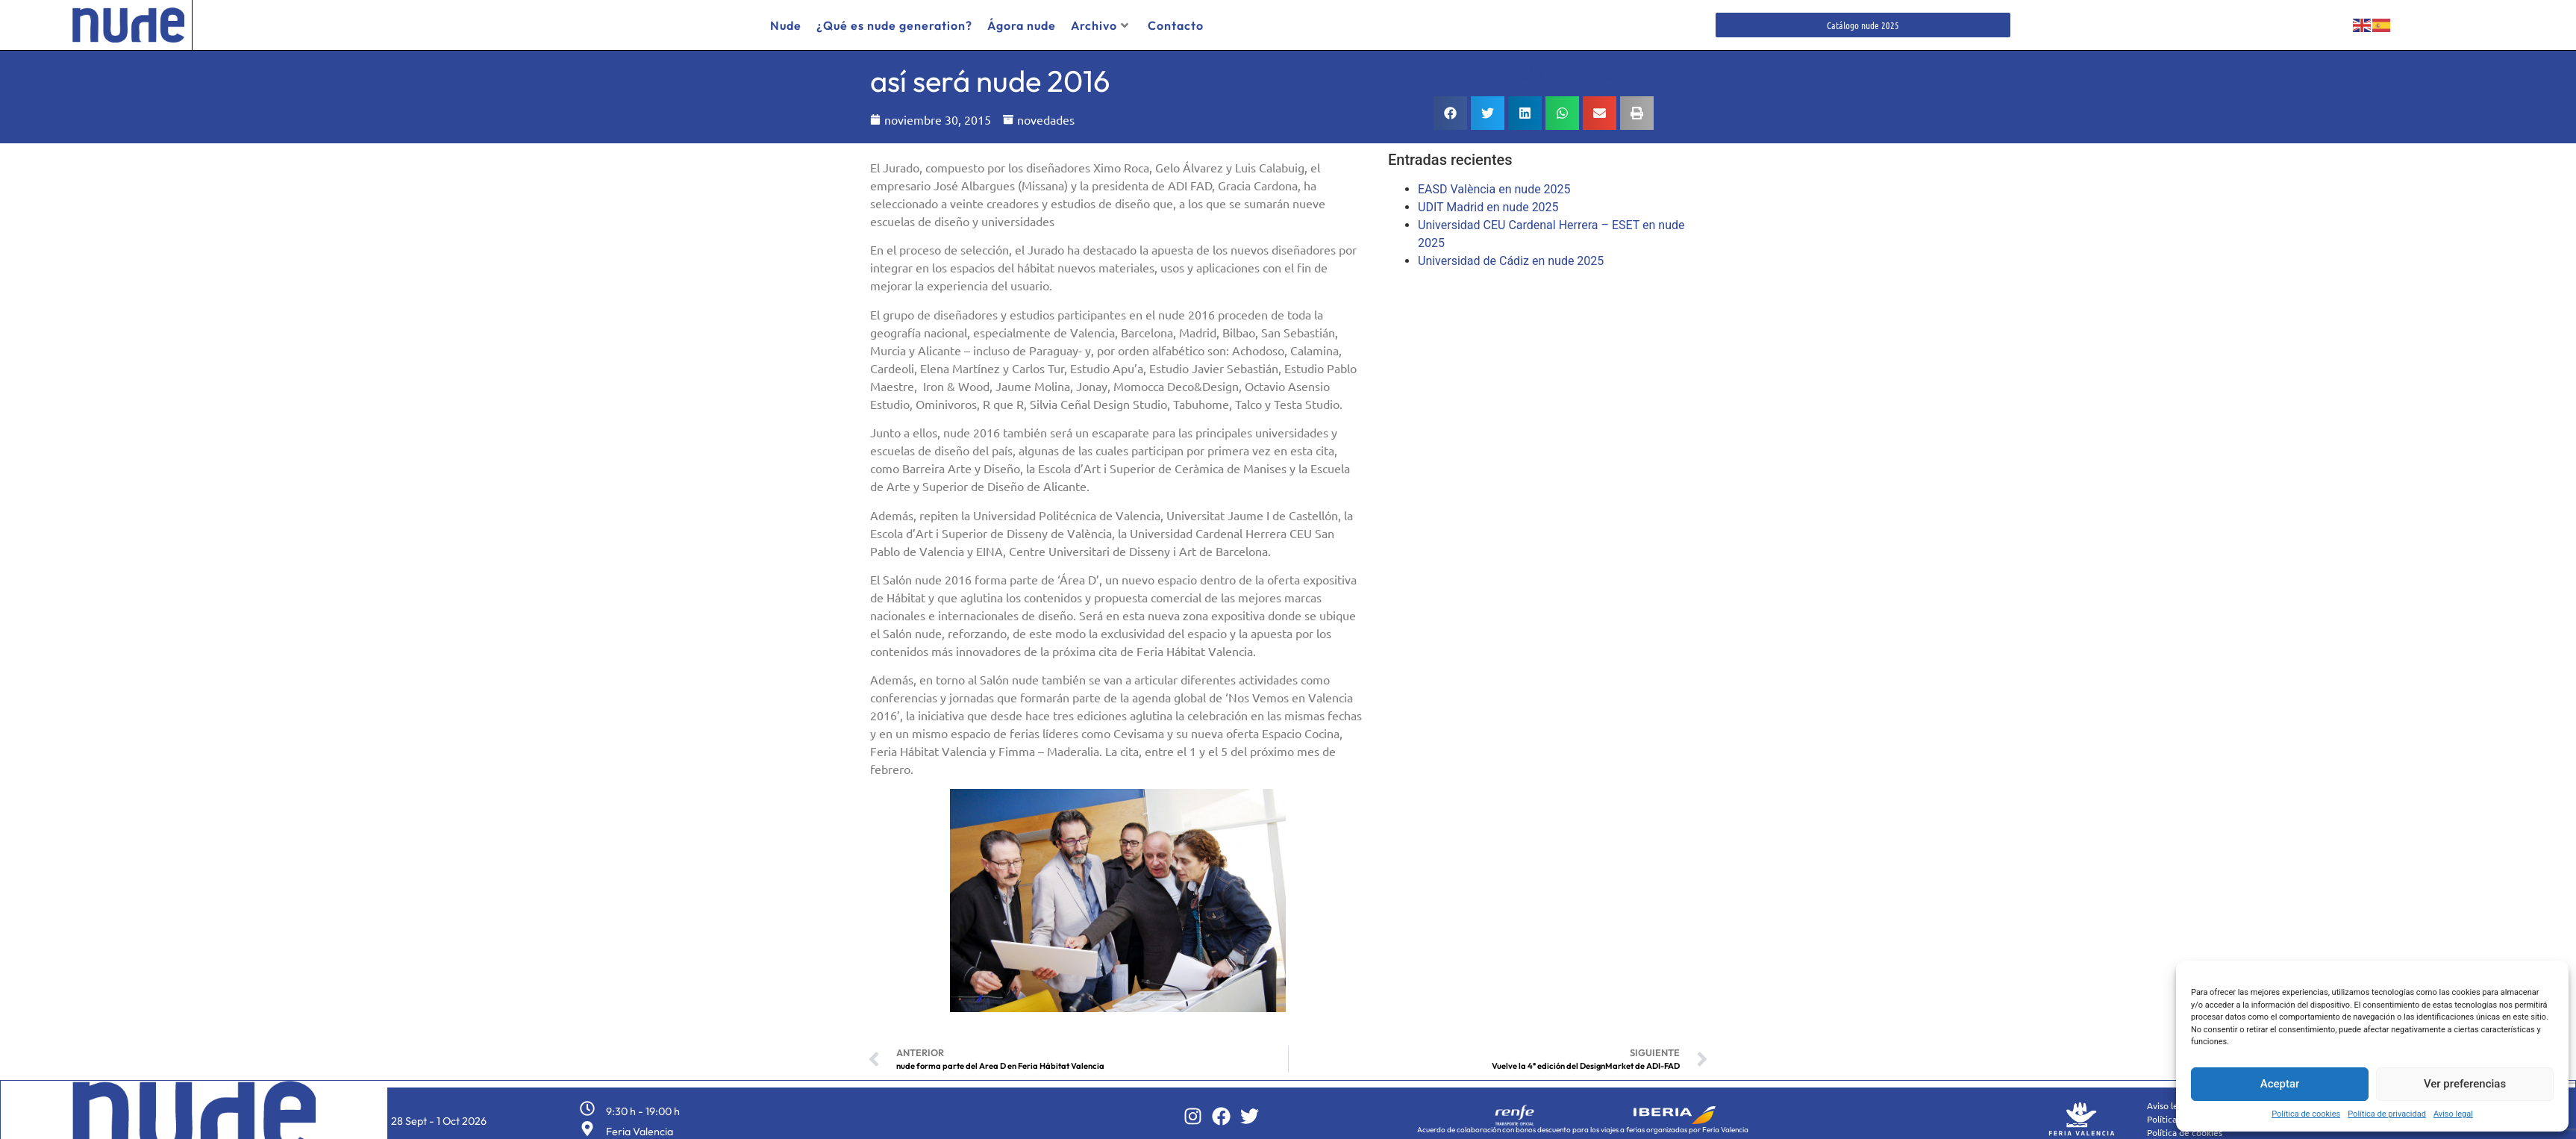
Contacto (1176, 25)
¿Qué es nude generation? (894, 25)
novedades (1046, 114)
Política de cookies (2306, 1114)
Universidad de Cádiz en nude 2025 (1511, 256)
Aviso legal (2453, 1114)
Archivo (1100, 25)
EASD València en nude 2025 (1494, 184)
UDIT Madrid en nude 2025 (1488, 202)
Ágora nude (1021, 25)
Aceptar (2280, 1083)
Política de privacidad (2387, 1114)
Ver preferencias (2465, 1083)
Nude (785, 25)
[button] (1450, 108)
